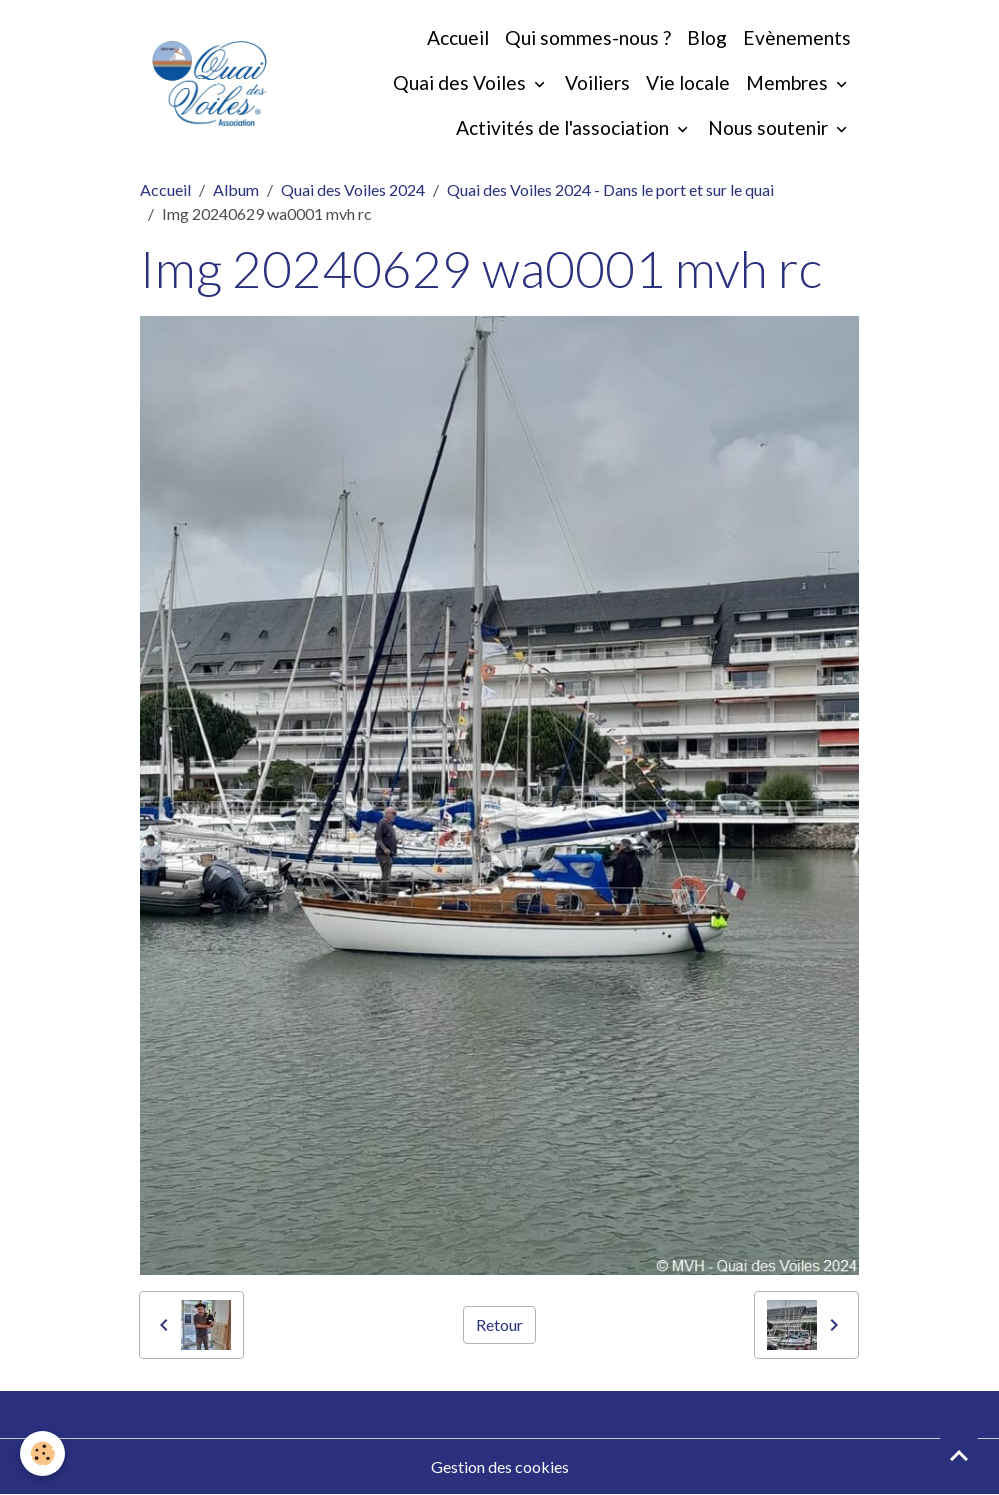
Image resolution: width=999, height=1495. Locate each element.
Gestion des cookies (500, 1466)
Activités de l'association (564, 127)
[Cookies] (42, 1453)
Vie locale (688, 82)
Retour (499, 1324)
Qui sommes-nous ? (588, 37)
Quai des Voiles (461, 82)
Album (236, 189)
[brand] (209, 83)
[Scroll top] (959, 1455)
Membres (789, 82)
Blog (707, 37)
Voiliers (597, 82)
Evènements (797, 37)
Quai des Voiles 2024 (353, 189)
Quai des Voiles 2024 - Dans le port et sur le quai (610, 189)
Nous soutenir (770, 127)
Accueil (458, 37)
